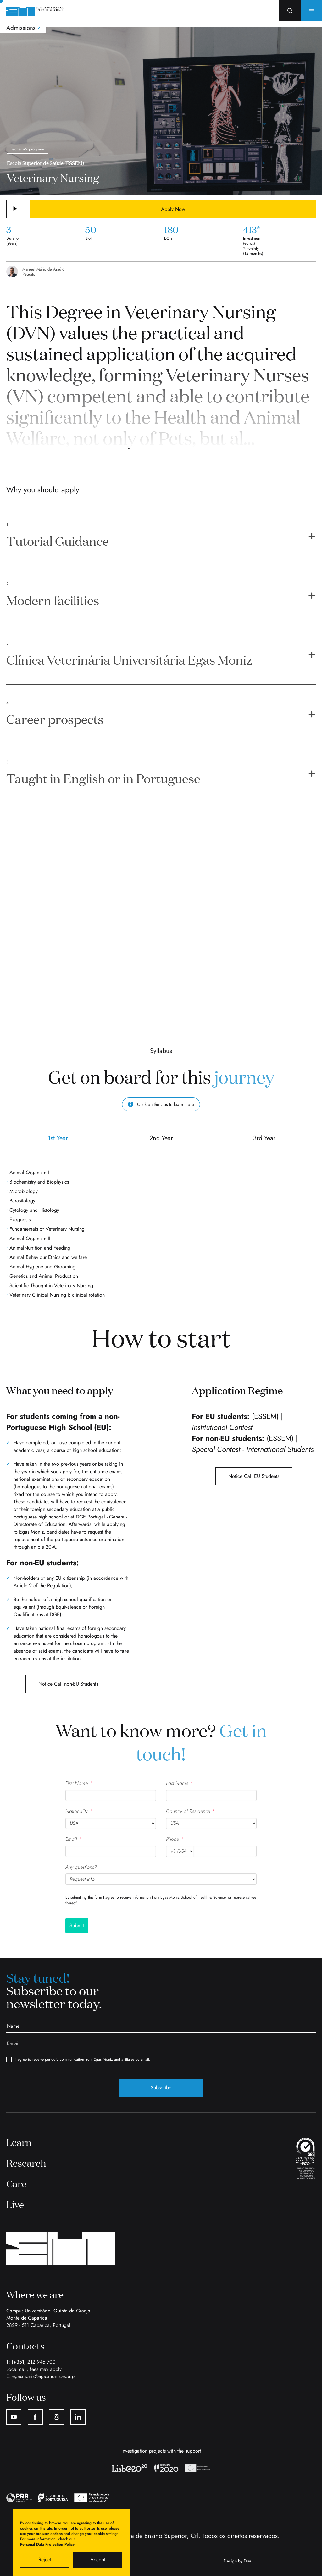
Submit (76, 1925)
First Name (78, 1783)
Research (26, 2163)
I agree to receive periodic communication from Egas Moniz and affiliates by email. (78, 2059)
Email (73, 1839)
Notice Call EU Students (253, 1476)
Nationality (78, 1811)
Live (15, 2204)
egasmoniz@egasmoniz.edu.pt (44, 2376)
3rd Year (264, 1142)
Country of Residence (190, 1811)
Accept (97, 2559)
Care (16, 2183)
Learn (18, 2142)
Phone (174, 1839)
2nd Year (161, 1142)
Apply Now (173, 209)
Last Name (179, 1783)
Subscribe (161, 2087)
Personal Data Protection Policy (47, 2544)
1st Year (58, 1142)
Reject (44, 2559)
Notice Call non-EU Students (68, 1683)
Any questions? (81, 1867)
